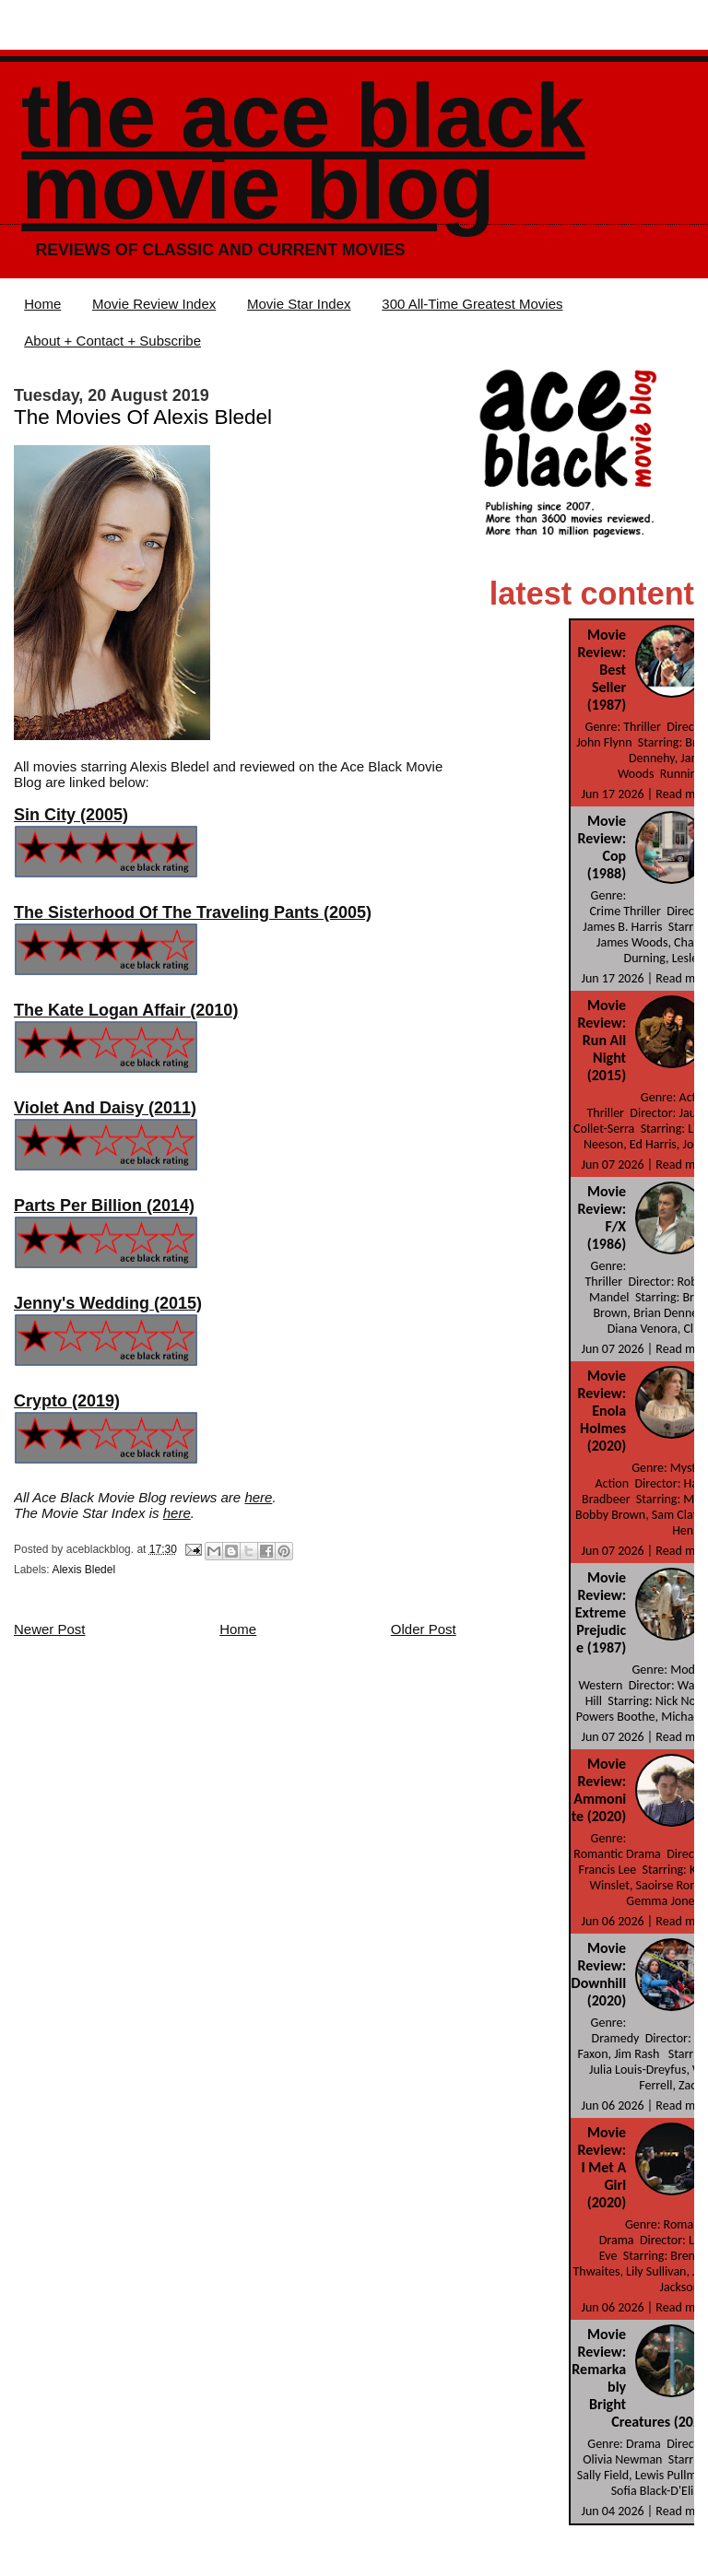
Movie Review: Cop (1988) (602, 847)
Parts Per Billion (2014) (104, 1205)
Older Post (423, 1629)
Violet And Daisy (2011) (105, 1108)
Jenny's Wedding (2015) (108, 1303)
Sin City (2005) (71, 815)
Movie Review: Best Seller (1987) (602, 669)
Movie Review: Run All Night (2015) (602, 1040)
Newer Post (50, 1629)
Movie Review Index (154, 304)
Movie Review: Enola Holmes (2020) (602, 1410)
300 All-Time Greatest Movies (472, 304)
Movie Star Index (299, 304)
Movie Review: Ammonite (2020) (599, 1790)
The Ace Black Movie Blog (302, 151)
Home (42, 304)
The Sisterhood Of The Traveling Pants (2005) (193, 912)
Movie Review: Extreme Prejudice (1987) (600, 1612)
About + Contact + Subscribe (112, 340)
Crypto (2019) (67, 1401)
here (258, 1497)
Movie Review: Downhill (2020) (599, 1974)
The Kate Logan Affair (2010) (126, 1010)
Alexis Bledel (83, 1569)
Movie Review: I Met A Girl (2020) (602, 2167)
